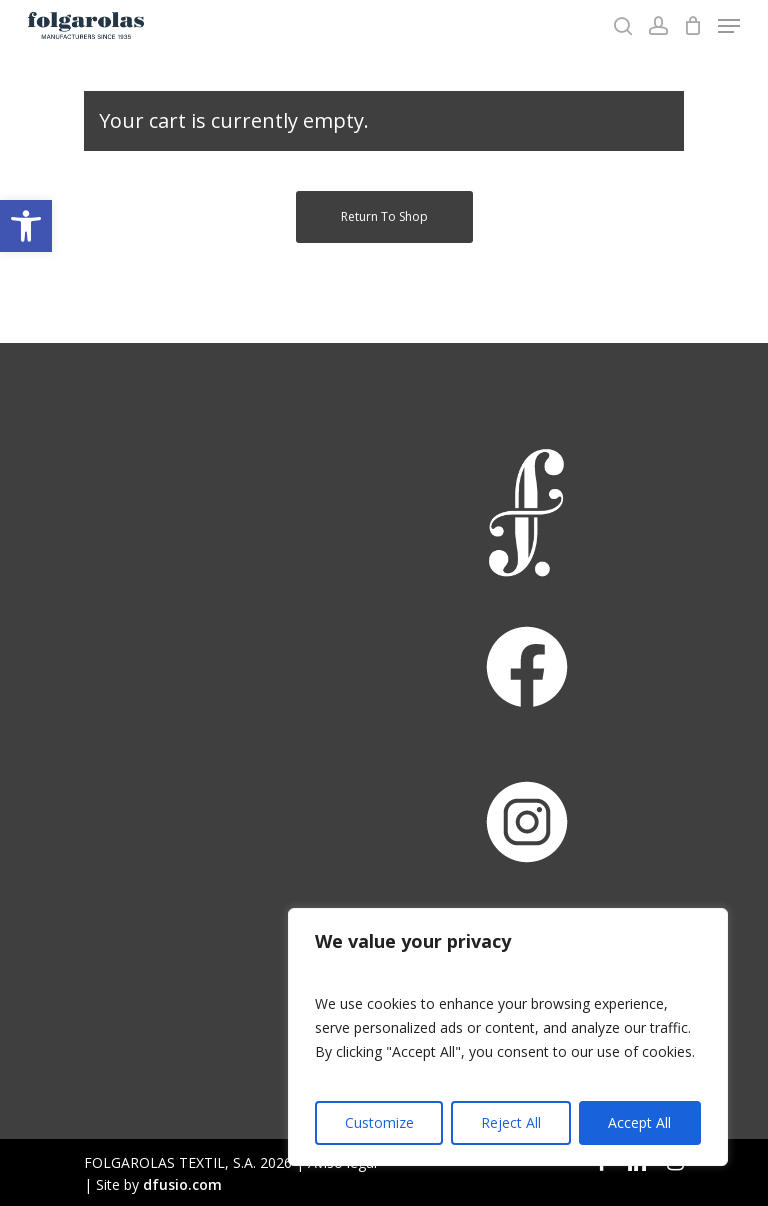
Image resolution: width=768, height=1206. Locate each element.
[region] (508, 1037)
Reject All (511, 1122)
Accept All (639, 1122)
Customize (379, 1122)
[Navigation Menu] (729, 26)
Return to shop (384, 216)
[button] (26, 226)
